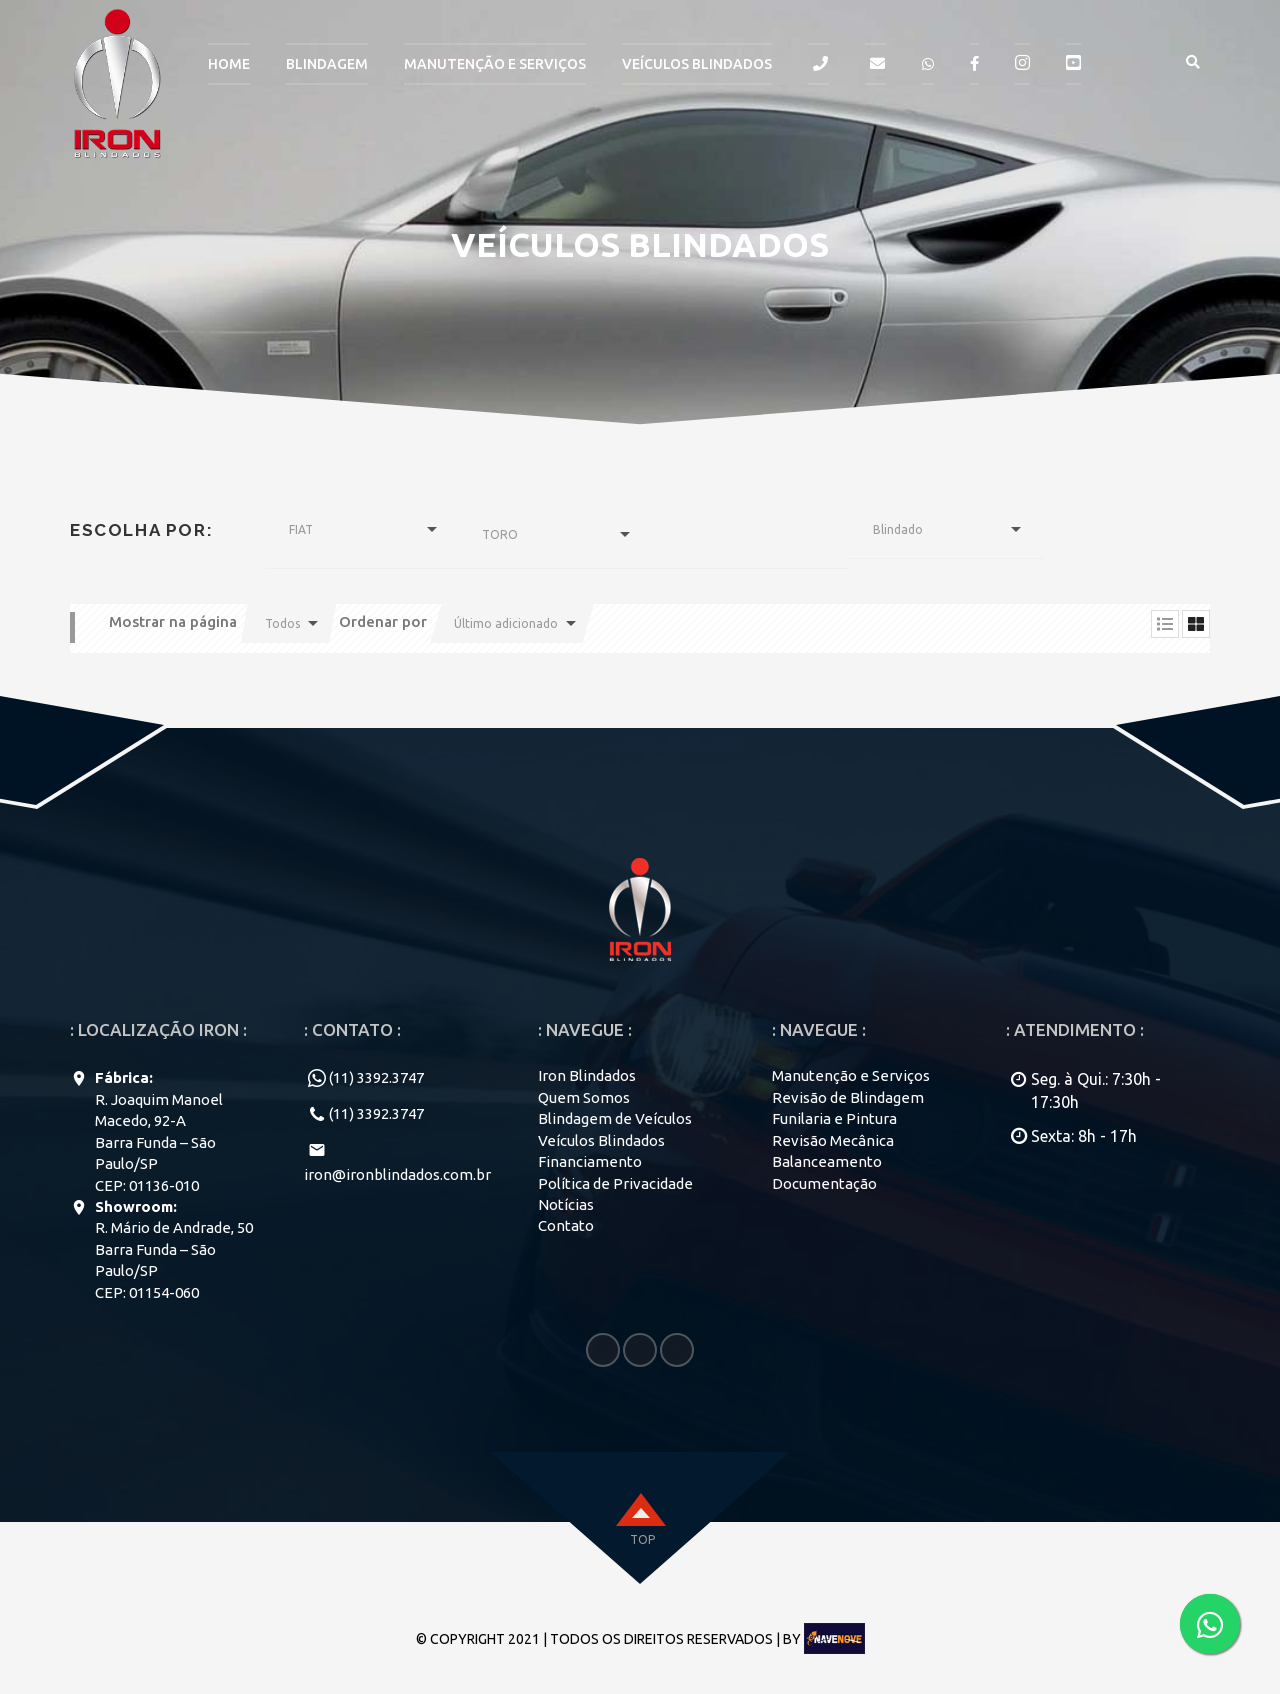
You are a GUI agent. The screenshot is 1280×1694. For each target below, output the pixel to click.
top (642, 1539)
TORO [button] (500, 534)
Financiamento (590, 1161)
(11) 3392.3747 (376, 1077)
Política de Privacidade (615, 1183)
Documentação (824, 1183)
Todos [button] (282, 623)
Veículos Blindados (697, 64)
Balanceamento (827, 1161)
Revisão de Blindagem (848, 1097)
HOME (229, 64)
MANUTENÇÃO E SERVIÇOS (495, 64)
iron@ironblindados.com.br (397, 1174)
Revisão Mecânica (833, 1140)
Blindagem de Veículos (615, 1118)
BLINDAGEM (327, 64)
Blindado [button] (898, 529)
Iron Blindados (587, 1075)
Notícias (566, 1204)
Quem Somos (584, 1097)
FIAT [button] (301, 529)
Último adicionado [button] (506, 623)
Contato (566, 1225)
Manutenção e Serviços (851, 1075)
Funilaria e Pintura (834, 1118)
